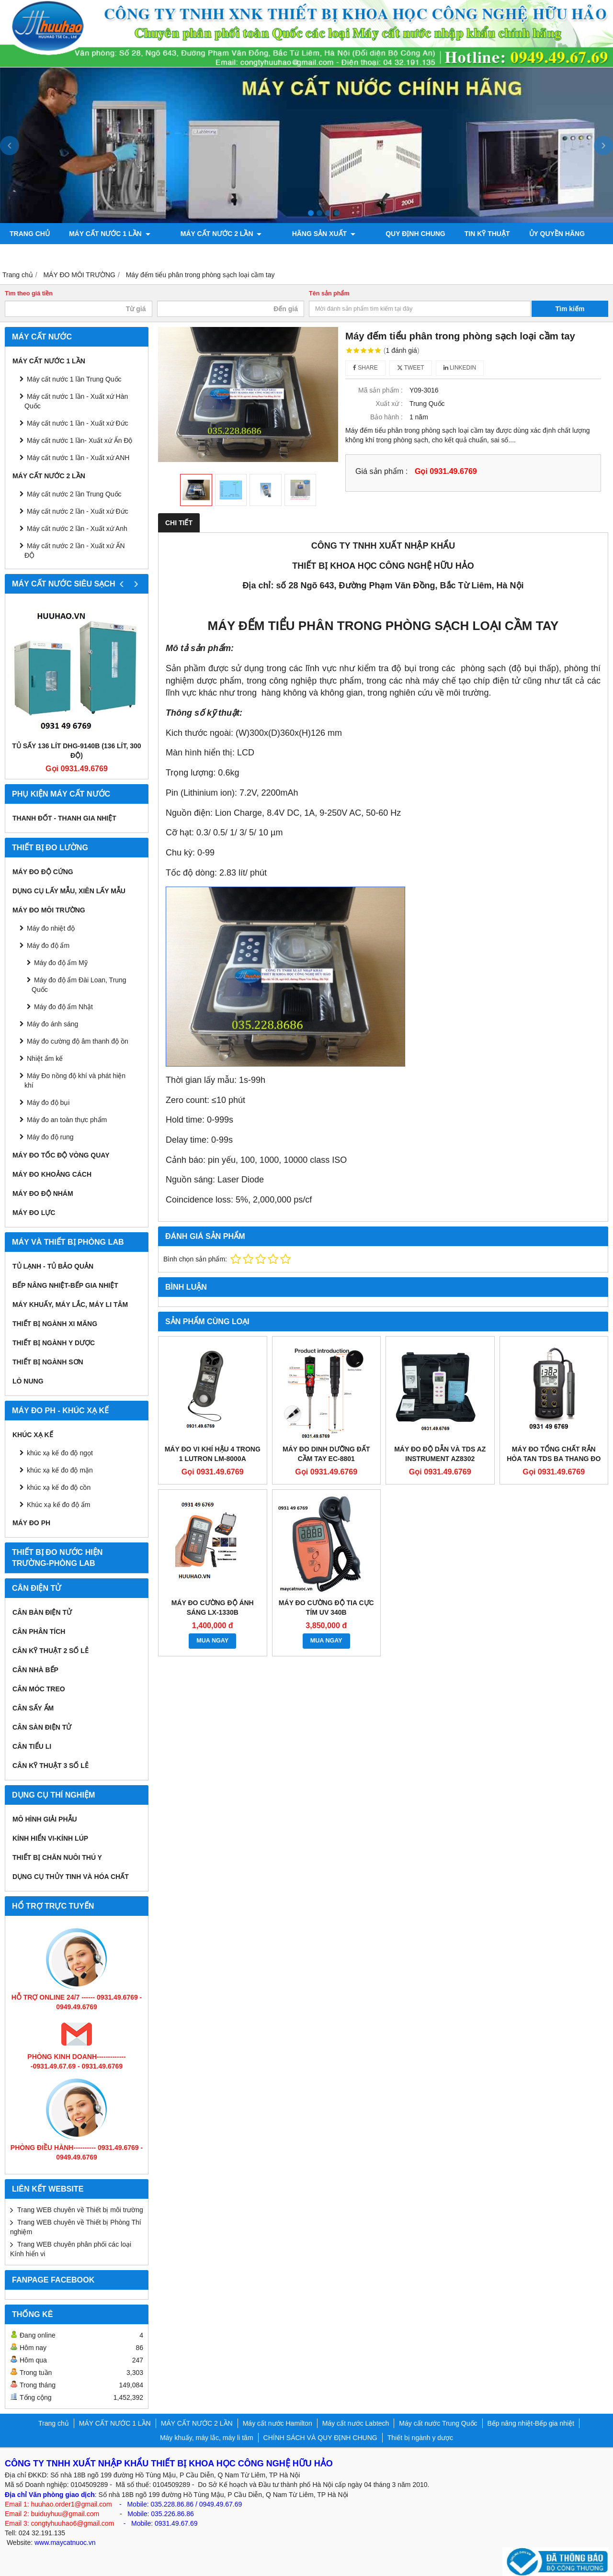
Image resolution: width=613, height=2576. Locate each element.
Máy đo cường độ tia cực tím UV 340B (326, 1607)
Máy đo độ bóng (122, 255)
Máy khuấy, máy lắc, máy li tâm (70, 1304)
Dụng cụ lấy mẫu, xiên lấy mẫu (68, 891)
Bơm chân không (41, 255)
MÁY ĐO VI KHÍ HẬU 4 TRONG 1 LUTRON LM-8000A (213, 1453)
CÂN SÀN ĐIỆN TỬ (41, 1727)
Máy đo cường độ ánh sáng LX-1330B (212, 1607)
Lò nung (28, 1381)
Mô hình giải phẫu (44, 1819)
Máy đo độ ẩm (48, 945)
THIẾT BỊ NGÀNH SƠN (47, 1362)
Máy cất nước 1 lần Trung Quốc (74, 379)
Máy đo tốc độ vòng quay (60, 1155)
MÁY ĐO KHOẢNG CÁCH (51, 1174)
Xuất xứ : (389, 403)
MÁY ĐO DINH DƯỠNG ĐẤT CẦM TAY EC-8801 (326, 1453)
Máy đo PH (31, 1523)
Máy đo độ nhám (42, 1193)
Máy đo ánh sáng (52, 1024)
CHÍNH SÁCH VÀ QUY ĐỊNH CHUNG (320, 2437)
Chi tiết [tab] (179, 523)
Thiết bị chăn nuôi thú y (57, 1857)
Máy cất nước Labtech (355, 2423)
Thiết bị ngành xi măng (54, 1323)
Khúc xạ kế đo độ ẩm (58, 1504)
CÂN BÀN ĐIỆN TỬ (42, 1612)
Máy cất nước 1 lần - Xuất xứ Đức (77, 423)
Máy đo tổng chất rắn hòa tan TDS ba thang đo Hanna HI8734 (554, 1458)
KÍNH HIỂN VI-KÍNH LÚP (50, 1838)
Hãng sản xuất (301, 233)
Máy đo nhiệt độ (51, 928)
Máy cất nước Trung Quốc (438, 2423)
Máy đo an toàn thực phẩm (67, 1120)
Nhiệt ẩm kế (45, 1058)
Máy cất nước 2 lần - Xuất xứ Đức (77, 511)
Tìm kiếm (570, 309)
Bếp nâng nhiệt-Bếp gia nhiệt (65, 1285)
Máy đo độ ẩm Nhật (63, 1007)
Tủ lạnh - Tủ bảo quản (52, 1266)
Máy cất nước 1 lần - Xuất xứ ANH (78, 457)
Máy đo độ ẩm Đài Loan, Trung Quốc (79, 984)
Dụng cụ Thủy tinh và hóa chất (70, 1876)
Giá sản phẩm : (381, 471)
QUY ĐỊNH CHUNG (382, 233)
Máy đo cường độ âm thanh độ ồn (77, 1041)
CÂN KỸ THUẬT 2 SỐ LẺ (50, 1650)
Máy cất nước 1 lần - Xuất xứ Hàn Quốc (76, 401)
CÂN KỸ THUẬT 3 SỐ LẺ (50, 1765)
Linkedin (460, 367)
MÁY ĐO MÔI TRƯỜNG (48, 910)
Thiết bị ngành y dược (53, 1343)
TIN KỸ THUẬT (454, 233)
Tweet (410, 367)
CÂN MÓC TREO (38, 1689)
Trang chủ (30, 233)
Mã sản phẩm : (380, 390)
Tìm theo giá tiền (29, 293)
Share (365, 367)
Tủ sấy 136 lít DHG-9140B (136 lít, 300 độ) (76, 750)
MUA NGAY (212, 1640)
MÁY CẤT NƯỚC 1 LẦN (109, 233)
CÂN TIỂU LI (31, 1746)
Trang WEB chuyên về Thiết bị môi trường (80, 2210)
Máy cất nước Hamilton (277, 2423)
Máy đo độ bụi (48, 1102)
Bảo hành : (386, 417)
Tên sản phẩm (329, 293)
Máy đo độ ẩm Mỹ (61, 963)
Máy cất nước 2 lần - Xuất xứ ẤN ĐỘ (74, 550)
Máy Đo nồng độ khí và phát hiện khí (74, 1080)
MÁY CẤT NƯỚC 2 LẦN (210, 233)
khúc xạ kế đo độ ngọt (60, 1453)
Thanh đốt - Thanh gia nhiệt (64, 818)
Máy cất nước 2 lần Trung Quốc (74, 494)
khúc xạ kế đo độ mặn (60, 1470)
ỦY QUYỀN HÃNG (524, 233)
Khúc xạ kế (32, 1435)
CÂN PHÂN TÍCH (38, 1631)
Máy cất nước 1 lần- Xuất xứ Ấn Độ (80, 440)
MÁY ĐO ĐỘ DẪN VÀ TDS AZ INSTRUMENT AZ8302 (440, 1453)
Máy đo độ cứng (42, 872)
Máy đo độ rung (50, 1137)
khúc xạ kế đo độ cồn (59, 1487)
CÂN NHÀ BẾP (35, 1670)
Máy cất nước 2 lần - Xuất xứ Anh (77, 528)
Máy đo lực (33, 1212)
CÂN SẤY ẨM (33, 1708)
